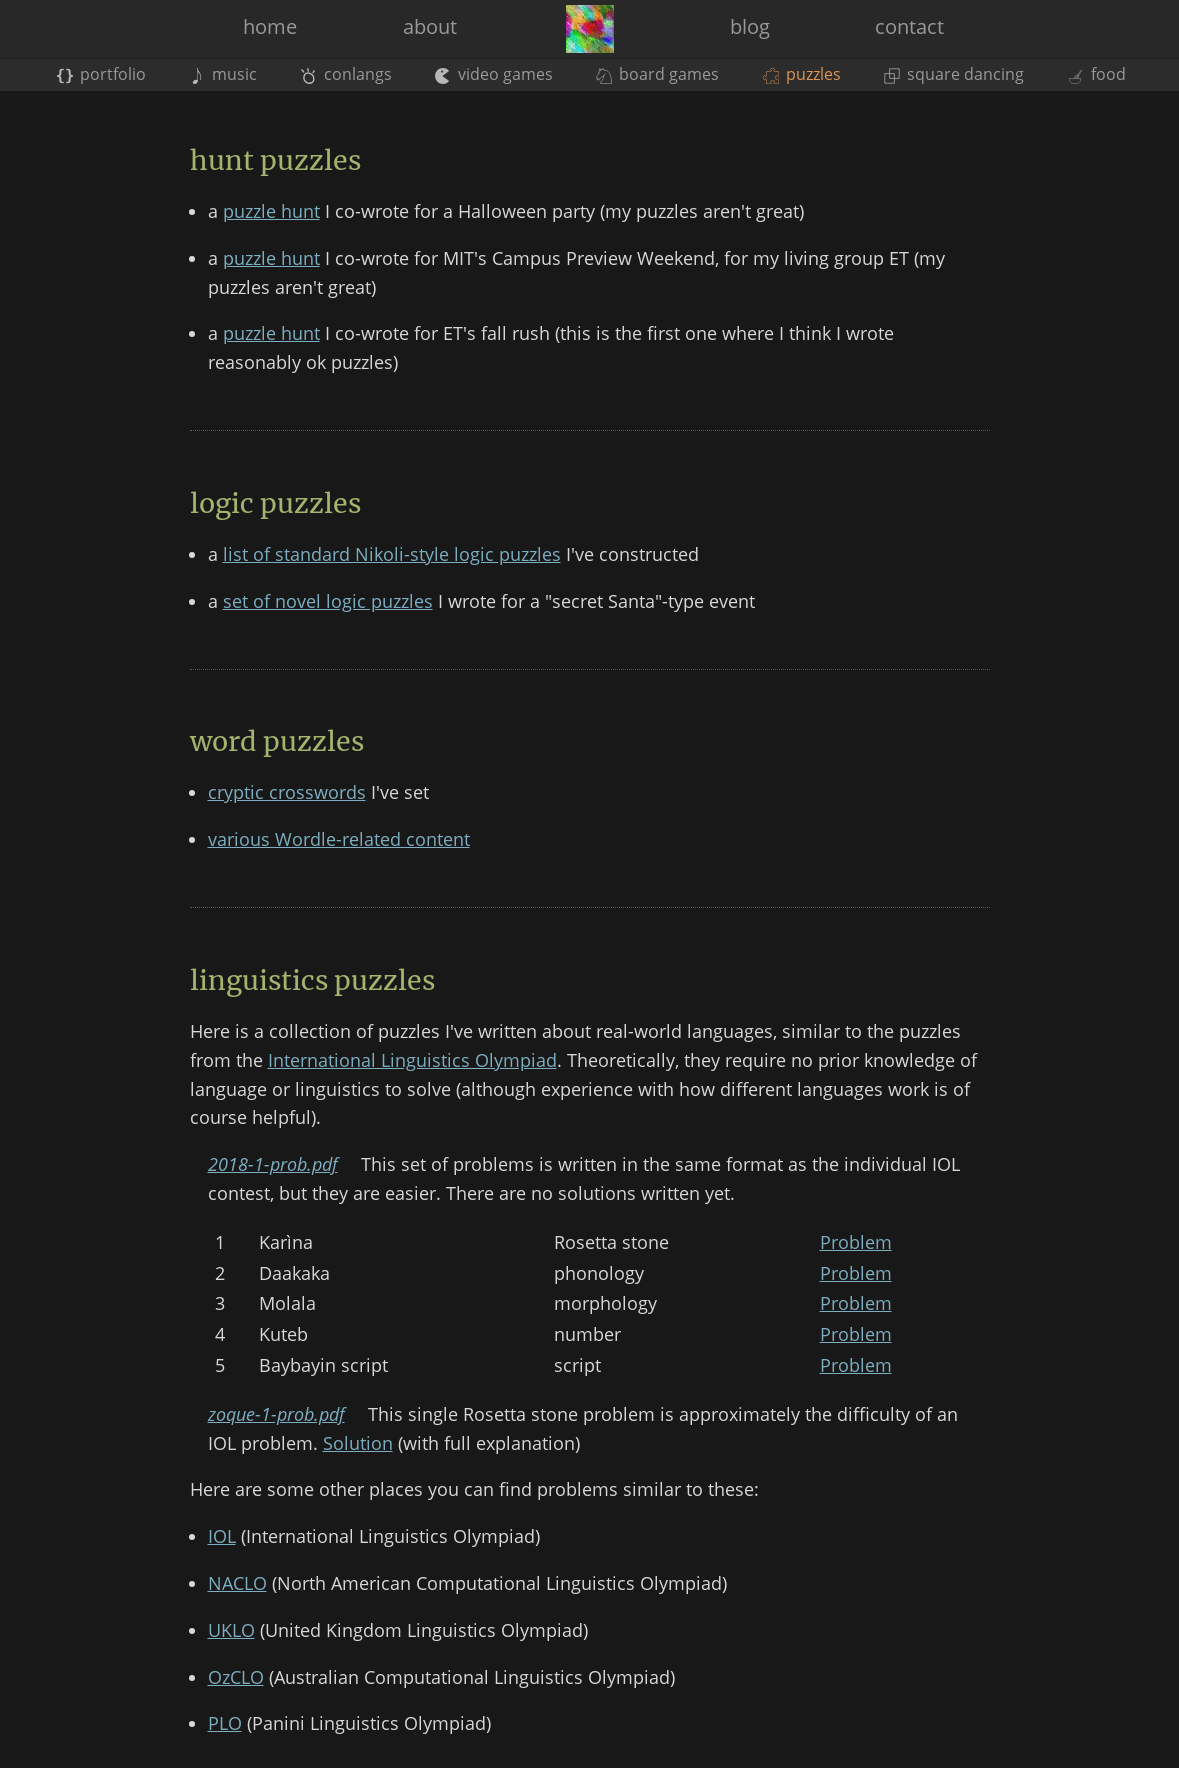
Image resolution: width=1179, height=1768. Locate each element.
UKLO (231, 1630)
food (1096, 74)
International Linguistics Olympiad (412, 1060)
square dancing (954, 74)
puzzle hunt (271, 211)
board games (657, 74)
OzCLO (236, 1677)
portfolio (101, 74)
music (223, 74)
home (270, 26)
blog (750, 26)
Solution (358, 1443)
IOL (222, 1536)
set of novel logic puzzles (328, 601)
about (430, 26)
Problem (856, 1242)
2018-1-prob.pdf (273, 1164)
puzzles (802, 74)
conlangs (345, 74)
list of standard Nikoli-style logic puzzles (392, 554)
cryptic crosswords (287, 792)
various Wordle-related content (339, 839)
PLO (225, 1723)
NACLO (237, 1583)
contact (909, 26)
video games (494, 74)
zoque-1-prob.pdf (276, 1414)
